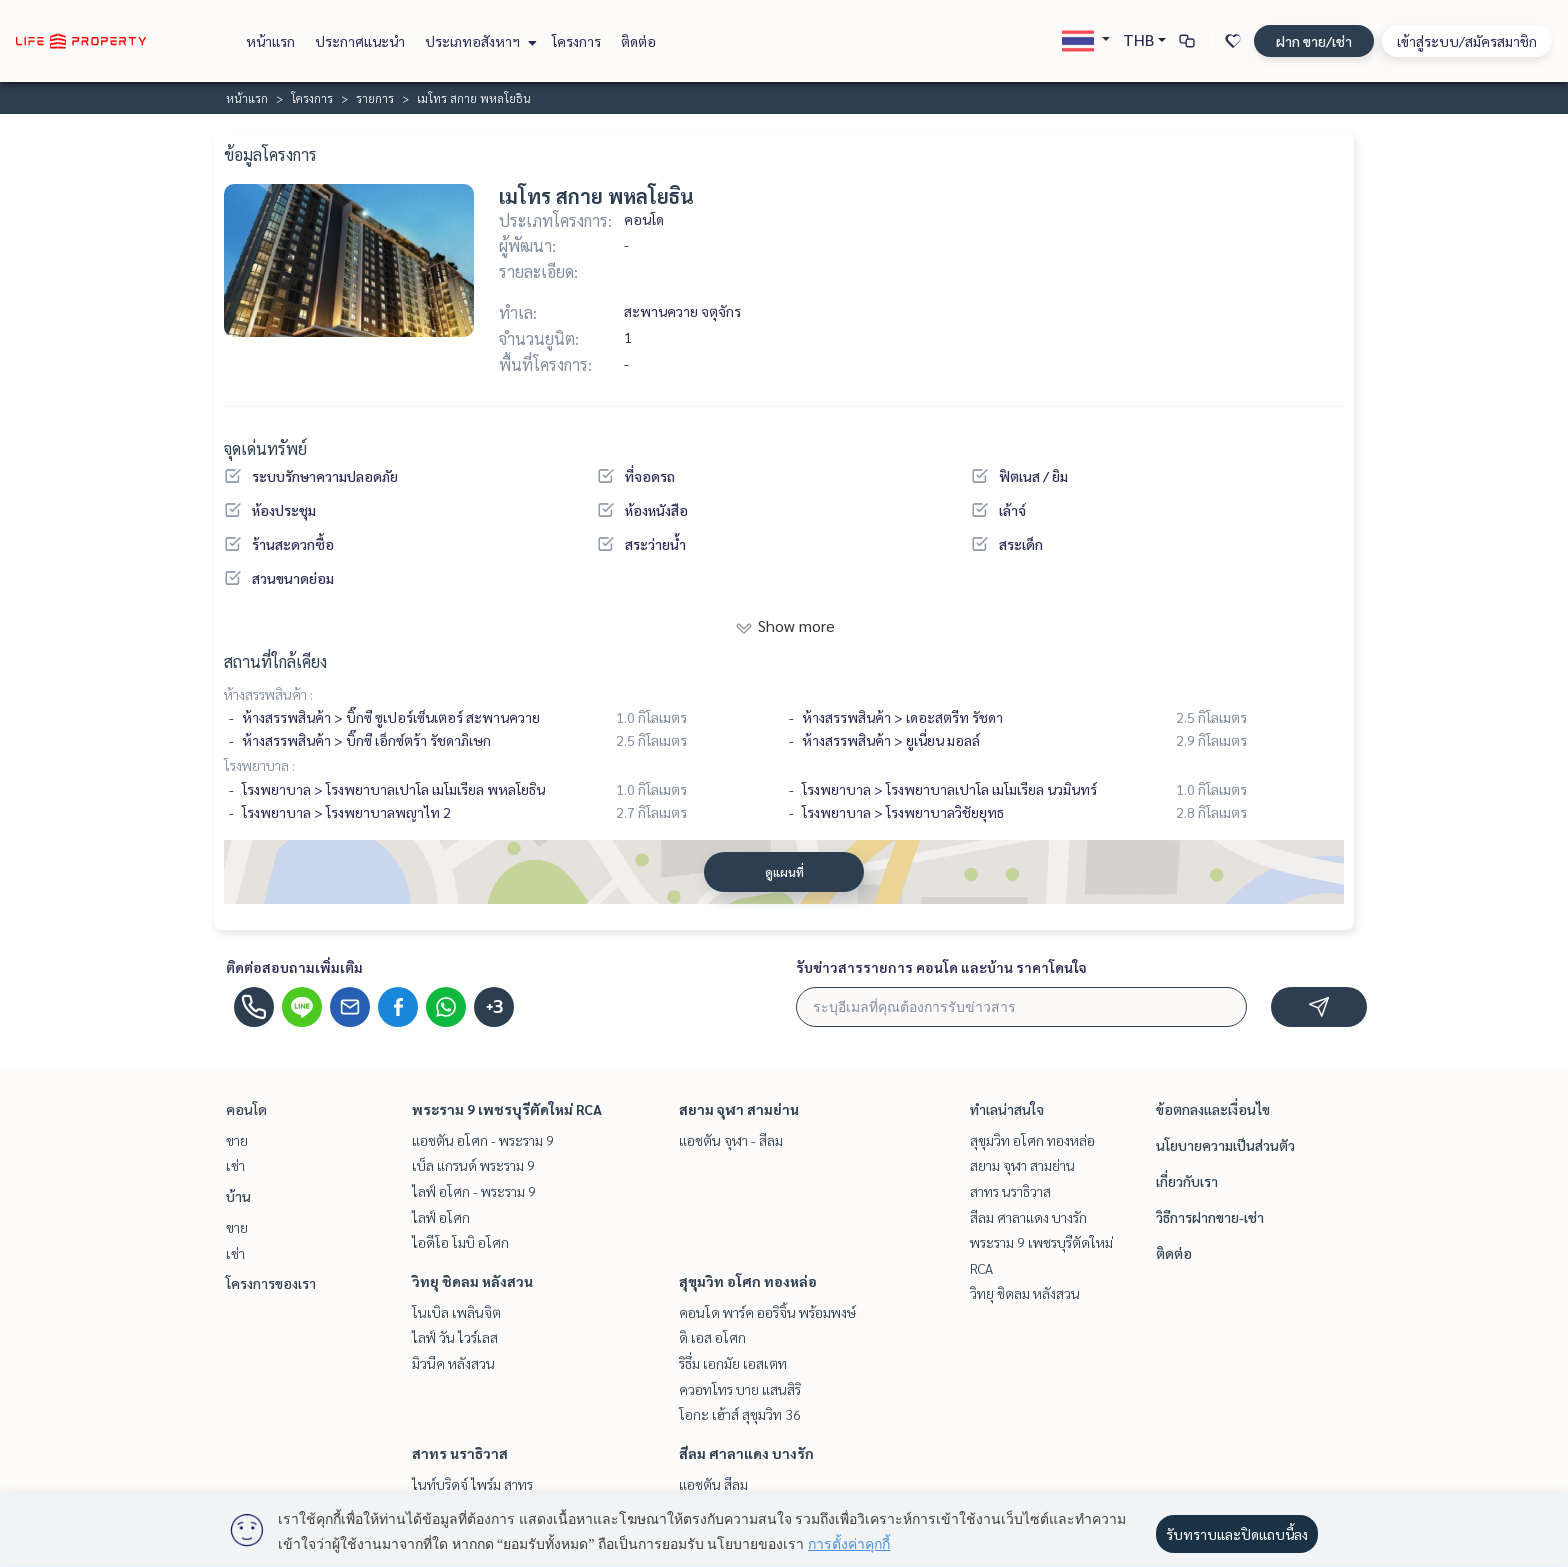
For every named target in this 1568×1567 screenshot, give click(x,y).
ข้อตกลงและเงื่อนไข (1213, 1109)
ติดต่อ (638, 41)
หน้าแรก (270, 41)
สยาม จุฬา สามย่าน (739, 1109)
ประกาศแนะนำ (360, 41)
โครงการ (576, 41)
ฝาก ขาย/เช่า (1314, 41)
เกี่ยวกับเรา (1187, 1181)
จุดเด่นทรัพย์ (265, 448)
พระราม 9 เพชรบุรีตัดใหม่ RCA (507, 1109)
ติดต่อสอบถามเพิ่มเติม (294, 967)
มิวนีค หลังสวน (453, 1363)
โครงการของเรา (271, 1283)
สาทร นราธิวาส (460, 1453)
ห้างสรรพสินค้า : (268, 694)
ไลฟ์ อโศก (441, 1217)
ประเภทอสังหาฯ (478, 41)
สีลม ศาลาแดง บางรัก (746, 1453)
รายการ (375, 98)
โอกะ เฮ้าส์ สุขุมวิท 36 (740, 1414)
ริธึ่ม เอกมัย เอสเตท (733, 1363)
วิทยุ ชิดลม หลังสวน (472, 1281)
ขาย (237, 1140)
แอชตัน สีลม (713, 1484)
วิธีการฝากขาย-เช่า (1210, 1217)
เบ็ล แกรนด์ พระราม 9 (473, 1165)
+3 (494, 1007)
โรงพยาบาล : (259, 765)
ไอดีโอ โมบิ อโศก (460, 1242)
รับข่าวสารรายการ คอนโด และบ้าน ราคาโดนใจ (941, 967)
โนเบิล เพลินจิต (456, 1312)
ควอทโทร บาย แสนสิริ (740, 1389)
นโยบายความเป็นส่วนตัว (1225, 1145)
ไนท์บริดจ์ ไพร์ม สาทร (472, 1484)
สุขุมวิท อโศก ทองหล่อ (748, 1281)
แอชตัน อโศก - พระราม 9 (483, 1140)
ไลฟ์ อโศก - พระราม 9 (474, 1191)
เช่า (235, 1165)
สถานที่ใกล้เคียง (275, 661)
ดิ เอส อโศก (712, 1337)
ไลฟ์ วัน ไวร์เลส (455, 1337)
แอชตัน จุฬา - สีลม (731, 1140)
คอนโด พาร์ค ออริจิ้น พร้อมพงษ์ (767, 1312)
